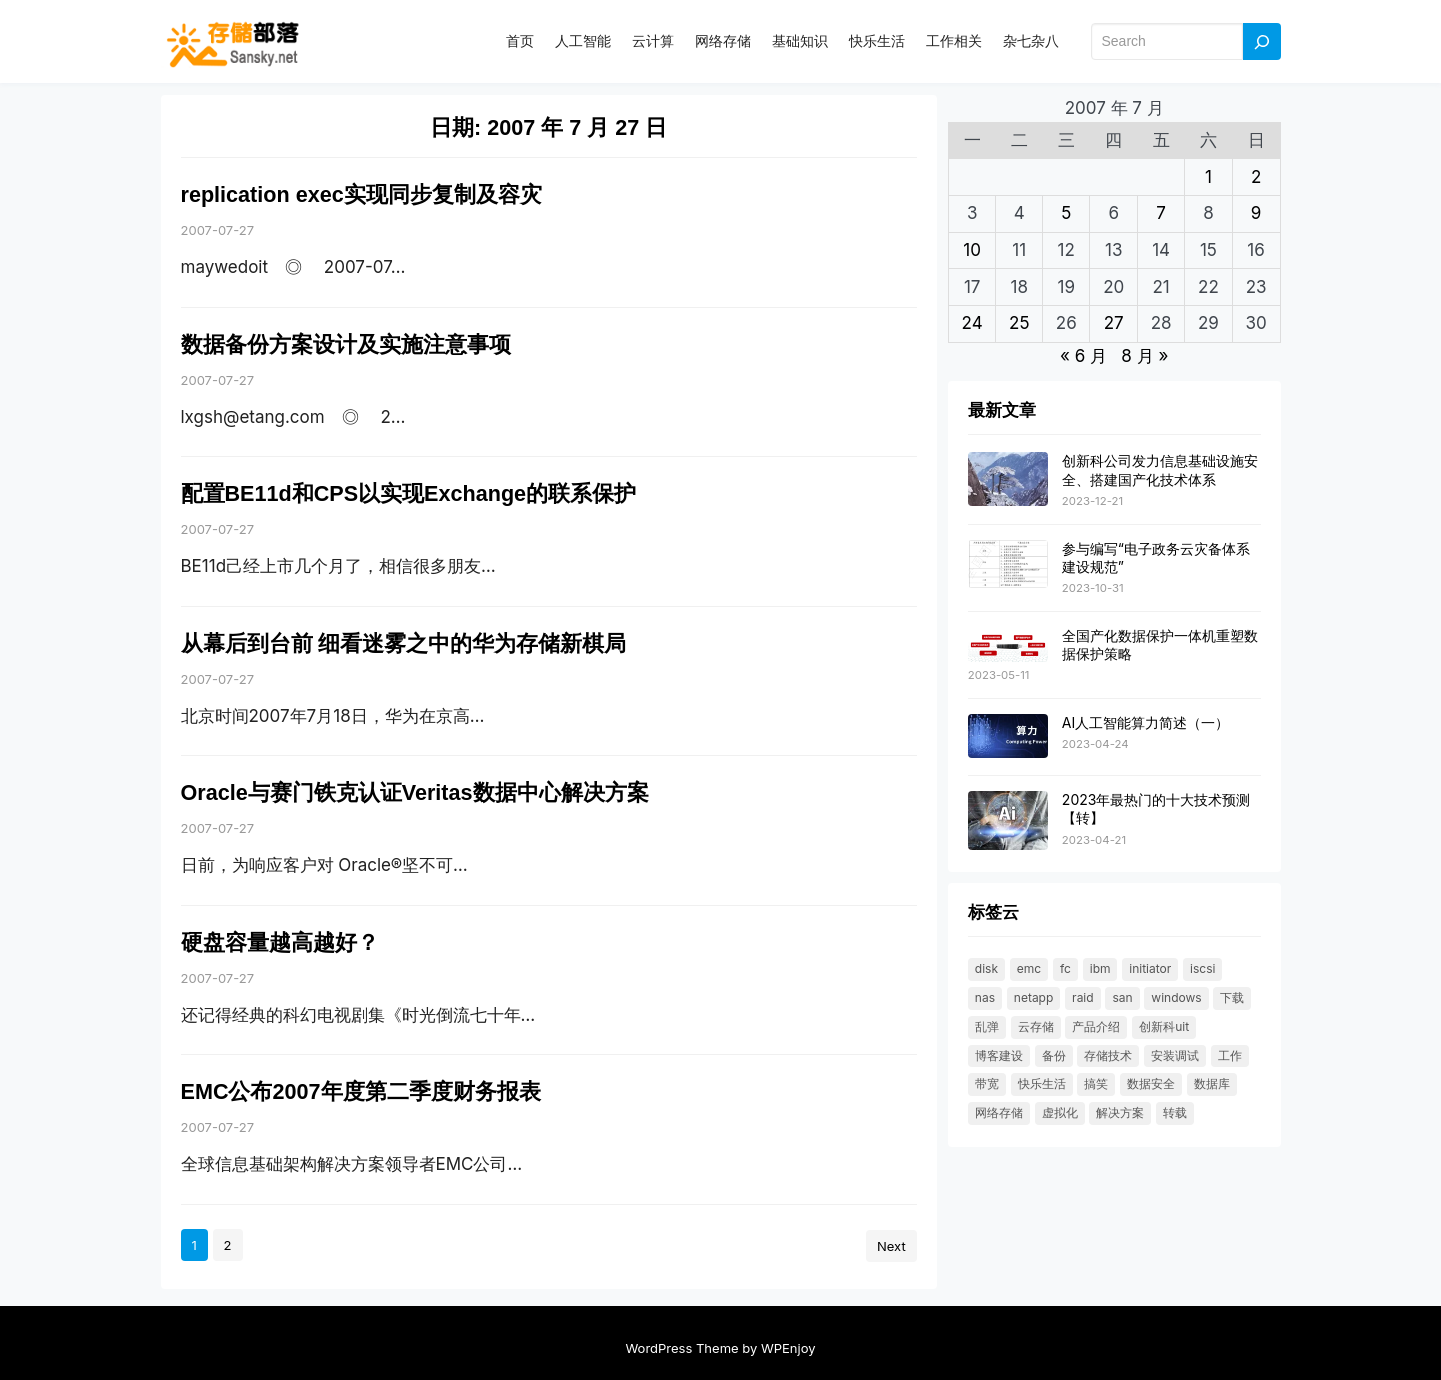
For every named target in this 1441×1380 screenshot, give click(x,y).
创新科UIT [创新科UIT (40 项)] (1164, 1026)
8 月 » (1144, 356)
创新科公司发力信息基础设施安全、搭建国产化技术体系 (1160, 469)
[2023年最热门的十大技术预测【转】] (1008, 821)
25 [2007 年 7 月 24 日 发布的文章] (1019, 323)
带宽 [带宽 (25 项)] (987, 1083)
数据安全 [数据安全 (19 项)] (1151, 1083)
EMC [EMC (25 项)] (1029, 968)
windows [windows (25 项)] (1176, 997)
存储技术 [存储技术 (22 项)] (1108, 1055)
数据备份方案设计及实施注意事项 (346, 344)
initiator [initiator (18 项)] (1150, 968)
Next (891, 1246)
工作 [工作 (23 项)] (1230, 1055)
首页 (520, 40)
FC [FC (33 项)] (1065, 968)
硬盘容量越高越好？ (280, 942)
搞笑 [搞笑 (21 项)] (1096, 1083)
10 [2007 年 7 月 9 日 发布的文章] (972, 250)
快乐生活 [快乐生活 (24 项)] (1042, 1083)
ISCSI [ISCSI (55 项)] (1202, 968)
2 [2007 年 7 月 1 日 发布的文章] (1256, 177)
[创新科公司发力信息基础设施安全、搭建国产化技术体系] (1008, 479)
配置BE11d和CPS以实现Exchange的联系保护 (409, 493)
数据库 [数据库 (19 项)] (1212, 1083)
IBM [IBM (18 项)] (1100, 968)
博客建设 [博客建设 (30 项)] (999, 1055)
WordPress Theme (681, 1348)
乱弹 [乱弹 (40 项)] (987, 1026)
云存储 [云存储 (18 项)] (1036, 1026)
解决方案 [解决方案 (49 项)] (1120, 1112)
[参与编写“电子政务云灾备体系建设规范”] (1008, 565)
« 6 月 (1083, 356)
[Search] (1262, 41)
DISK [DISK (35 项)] (986, 968)
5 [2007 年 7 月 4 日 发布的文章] (1066, 213)
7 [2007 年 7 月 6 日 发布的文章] (1161, 213)
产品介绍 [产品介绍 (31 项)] (1096, 1026)
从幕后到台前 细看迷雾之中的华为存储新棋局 (404, 643)
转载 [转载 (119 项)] (1175, 1112)
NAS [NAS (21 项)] (985, 997)
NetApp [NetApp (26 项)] (1034, 997)
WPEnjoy (788, 1348)
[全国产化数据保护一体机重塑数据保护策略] (1008, 645)
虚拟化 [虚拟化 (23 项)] (1060, 1112)
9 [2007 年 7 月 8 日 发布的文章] (1256, 213)
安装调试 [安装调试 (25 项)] (1175, 1055)
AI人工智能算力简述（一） (1145, 722)
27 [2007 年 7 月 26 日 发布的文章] (1114, 323)
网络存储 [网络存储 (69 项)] (999, 1112)
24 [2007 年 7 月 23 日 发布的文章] (972, 323)
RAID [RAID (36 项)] (1083, 997)
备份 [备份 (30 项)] (1054, 1055)
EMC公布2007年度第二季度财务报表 (361, 1091)
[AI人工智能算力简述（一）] (1008, 737)
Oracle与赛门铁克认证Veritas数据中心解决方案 (415, 792)
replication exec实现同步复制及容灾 (361, 194)
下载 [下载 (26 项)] (1232, 997)
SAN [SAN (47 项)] (1122, 997)
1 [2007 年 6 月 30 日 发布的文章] (1208, 177)
